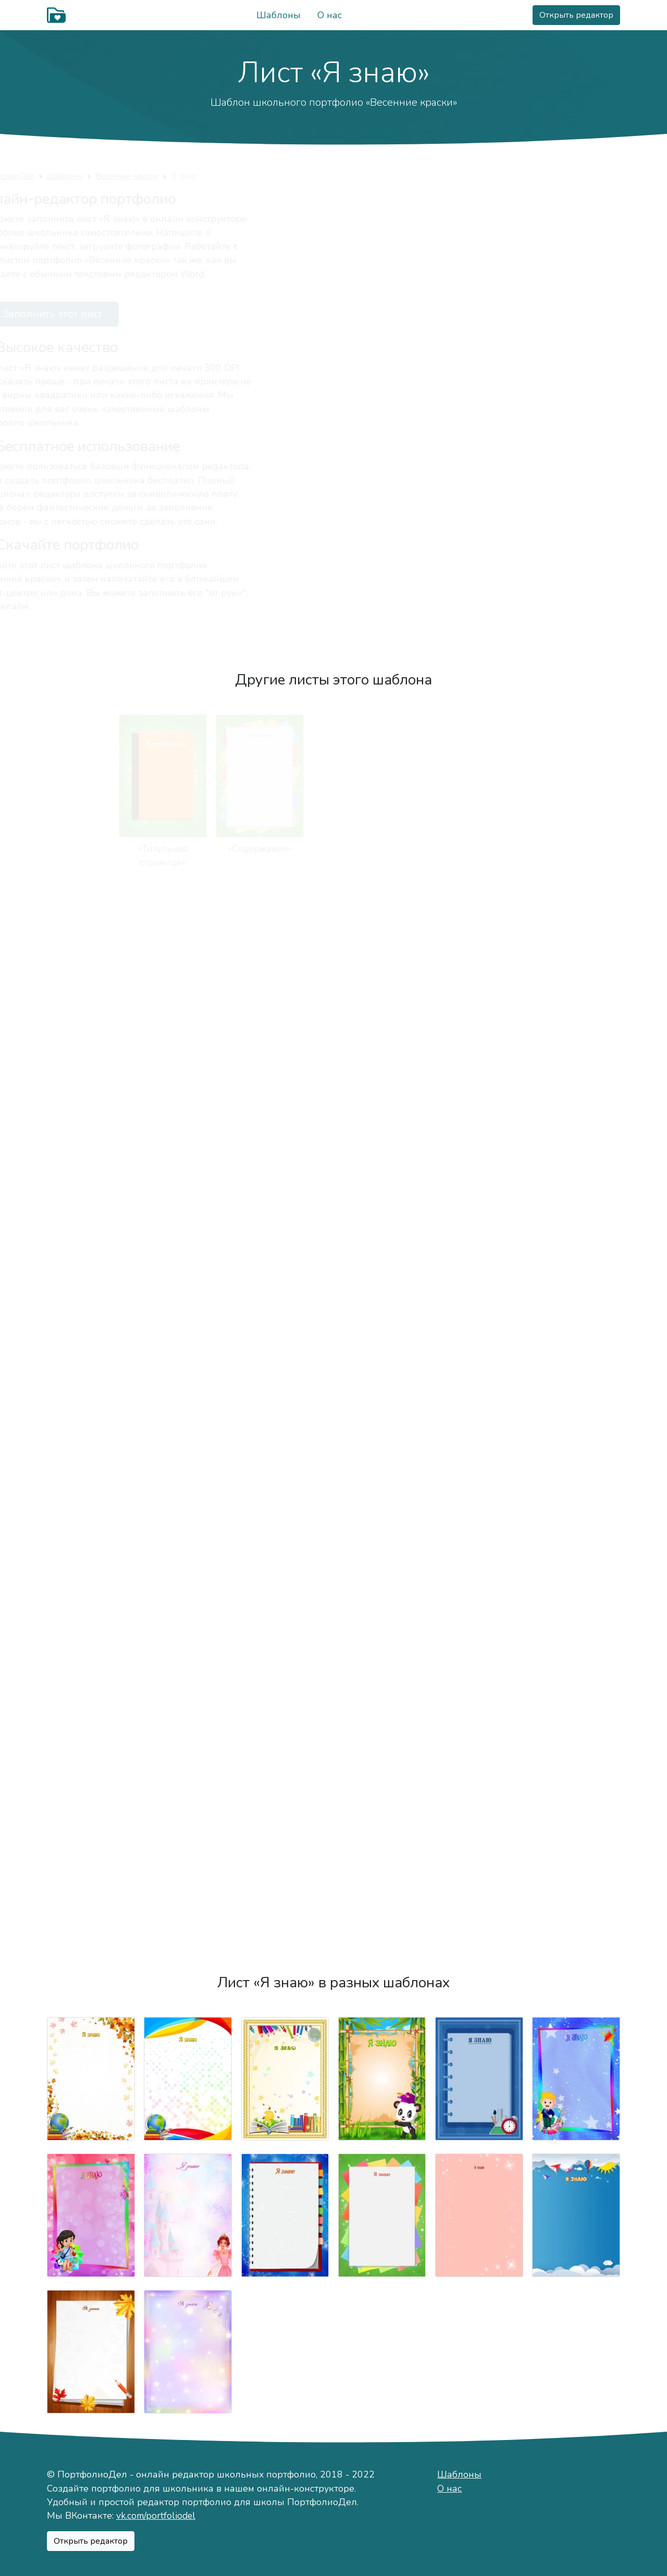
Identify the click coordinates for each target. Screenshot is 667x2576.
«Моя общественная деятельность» (284, 1900)
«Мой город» (91, 1017)
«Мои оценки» (576, 1367)
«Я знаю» (576, 1535)
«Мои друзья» (479, 1017)
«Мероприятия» (479, 1717)
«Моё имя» (478, 848)
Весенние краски (198, 175)
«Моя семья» (285, 1017)
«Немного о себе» (382, 848)
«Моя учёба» (576, 1185)
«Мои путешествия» (188, 1717)
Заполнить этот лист (115, 314)
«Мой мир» (285, 848)
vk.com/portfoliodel (155, 2515)
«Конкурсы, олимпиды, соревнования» (285, 1549)
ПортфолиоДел (76, 175)
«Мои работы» (479, 1535)
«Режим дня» (382, 1185)
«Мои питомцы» (188, 1185)
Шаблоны (278, 15)
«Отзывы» (576, 1886)
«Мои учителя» (188, 1367)
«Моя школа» (90, 1367)
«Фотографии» (91, 1717)
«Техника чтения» (90, 1535)
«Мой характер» (576, 848)
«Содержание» (188, 848)
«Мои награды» (188, 1886)
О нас (329, 15)
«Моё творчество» (382, 1535)
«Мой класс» (382, 1367)
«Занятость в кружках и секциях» (284, 1199)
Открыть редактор (576, 15)
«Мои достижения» (576, 1717)
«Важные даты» (576, 1017)
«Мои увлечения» (91, 1185)
